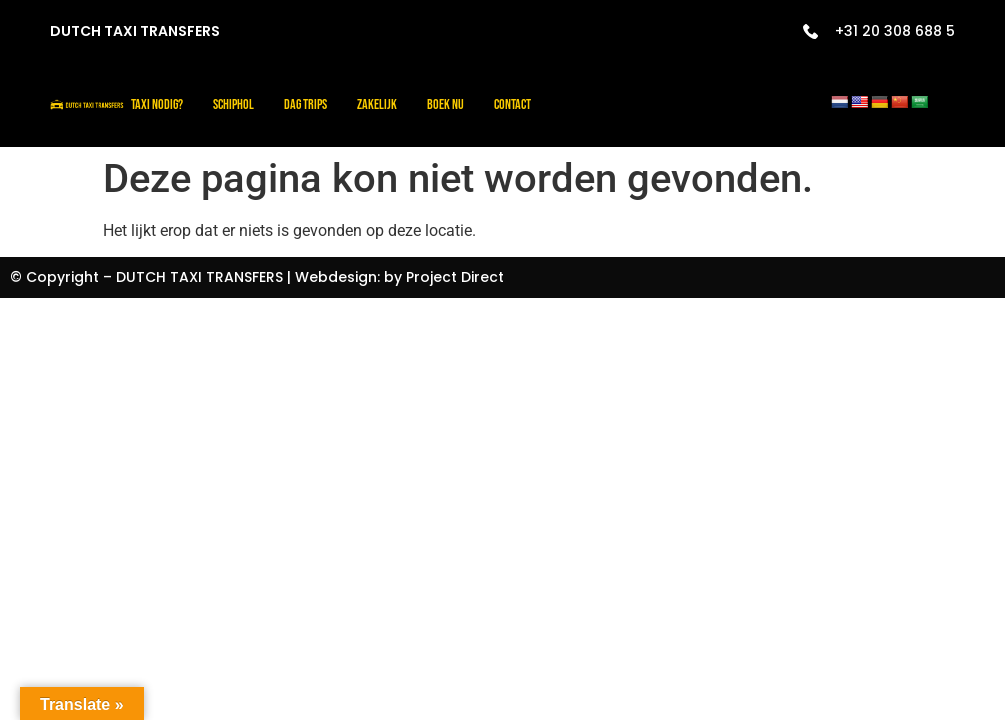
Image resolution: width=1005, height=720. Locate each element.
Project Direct (455, 277)
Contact (512, 104)
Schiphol (233, 104)
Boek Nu (445, 104)
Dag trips (305, 104)
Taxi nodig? (157, 104)
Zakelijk (377, 104)
